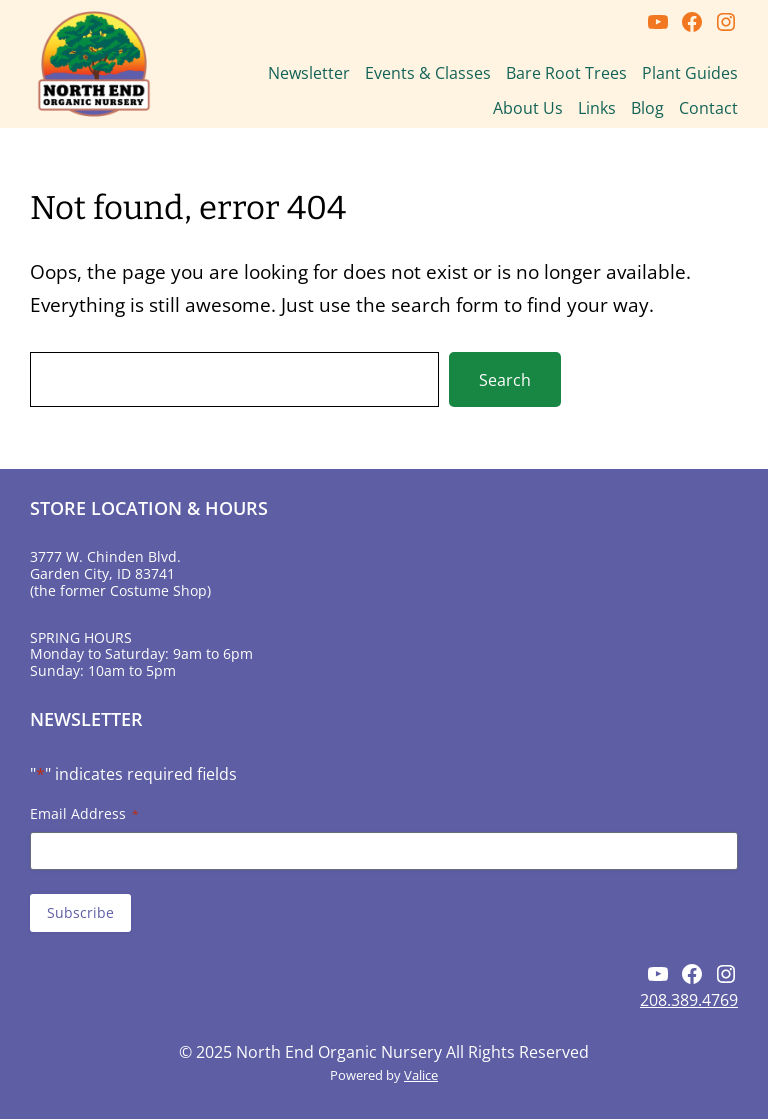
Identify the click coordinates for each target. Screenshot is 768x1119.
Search (505, 380)
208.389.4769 (689, 1000)
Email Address (84, 813)
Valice (421, 1075)
